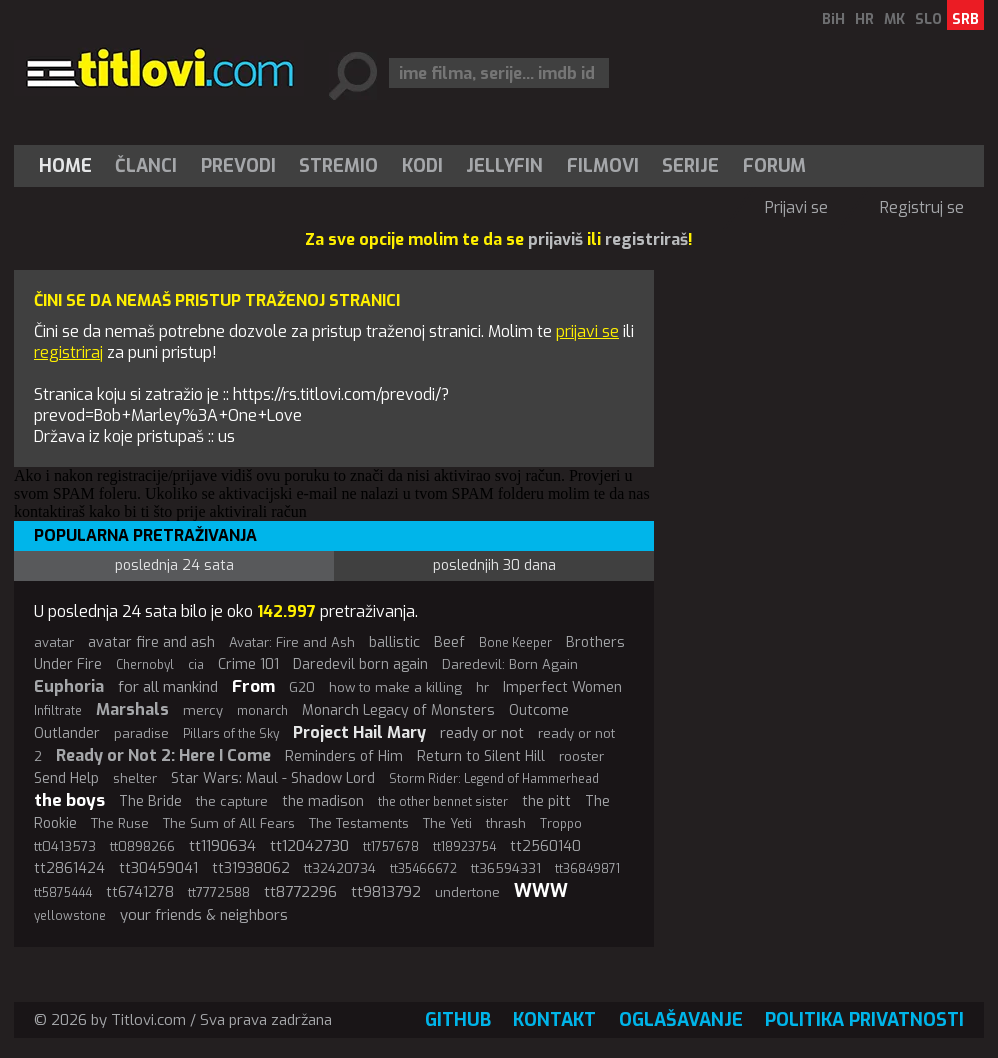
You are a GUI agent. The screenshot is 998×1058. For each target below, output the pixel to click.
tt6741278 (140, 892)
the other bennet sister (443, 802)
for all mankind (168, 687)
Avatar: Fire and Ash (292, 642)
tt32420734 (340, 868)
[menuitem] (70, 166)
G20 (302, 687)
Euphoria (69, 686)
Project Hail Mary (359, 732)
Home (65, 166)
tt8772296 (300, 892)
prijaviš (555, 239)
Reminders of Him (344, 756)
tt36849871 (587, 869)
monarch (262, 711)
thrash (506, 823)
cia (196, 665)
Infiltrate (58, 711)
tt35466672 (423, 869)
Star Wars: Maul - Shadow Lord (273, 778)
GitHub (458, 1020)
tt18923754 (464, 847)
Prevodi (238, 166)
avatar (54, 642)
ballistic (394, 642)
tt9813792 (386, 892)
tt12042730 (309, 846)
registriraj (68, 352)
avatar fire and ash (151, 642)
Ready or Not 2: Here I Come (163, 755)
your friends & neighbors (204, 915)
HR (864, 19)
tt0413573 (65, 846)
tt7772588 (219, 892)
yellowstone (70, 916)
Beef (449, 642)
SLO (928, 19)
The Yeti (447, 823)
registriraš (646, 239)
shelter (135, 778)
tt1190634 (222, 846)
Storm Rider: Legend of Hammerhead (494, 779)
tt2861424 (69, 868)
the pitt (546, 801)
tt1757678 (391, 847)
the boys (69, 800)
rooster (581, 756)
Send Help (66, 778)
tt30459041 (158, 868)
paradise (141, 733)
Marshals (132, 709)
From (253, 686)
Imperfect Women (562, 687)
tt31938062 (251, 868)
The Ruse (120, 823)
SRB (965, 19)
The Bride (150, 801)
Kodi (422, 166)
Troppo (561, 824)
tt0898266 (142, 846)
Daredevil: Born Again (510, 664)
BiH (833, 19)
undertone (467, 892)
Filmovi (603, 166)
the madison (323, 801)
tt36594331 (506, 868)
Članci (146, 166)
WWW (541, 891)
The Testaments (359, 823)
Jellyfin (504, 166)
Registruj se (922, 207)
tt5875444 (63, 893)
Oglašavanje (681, 1020)
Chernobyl (145, 665)
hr (482, 687)
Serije (690, 166)
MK (894, 19)
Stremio (338, 166)
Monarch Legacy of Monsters (398, 710)
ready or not (482, 733)
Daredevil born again (360, 664)
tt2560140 (545, 846)
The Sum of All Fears (229, 823)
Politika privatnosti (864, 1020)
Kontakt (554, 1020)
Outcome (539, 710)
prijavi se (587, 331)
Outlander (67, 733)
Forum (774, 166)
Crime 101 (248, 664)
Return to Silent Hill (481, 756)
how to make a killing (395, 687)
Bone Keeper (515, 643)
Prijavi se (796, 207)
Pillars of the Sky (231, 734)
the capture (232, 801)
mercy (203, 710)
